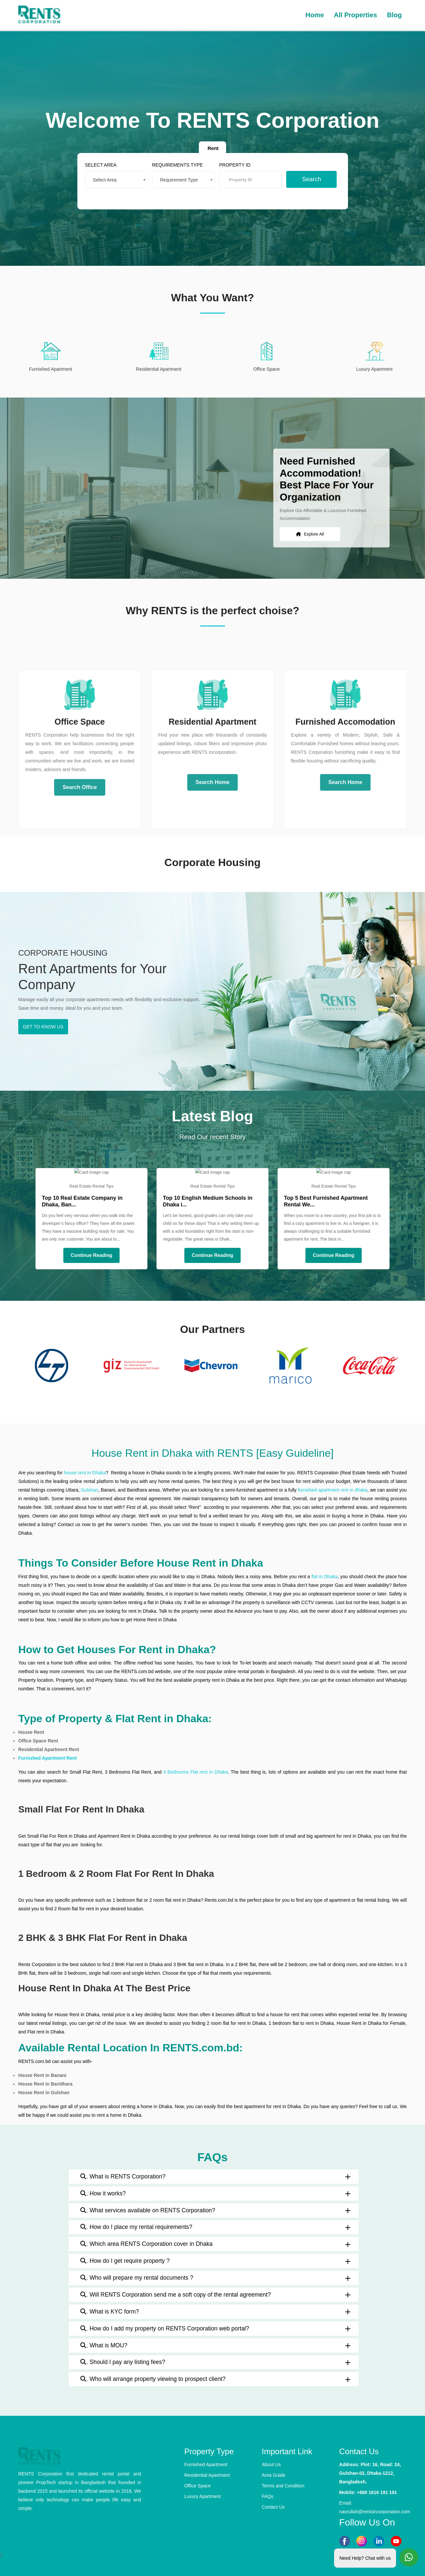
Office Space (197, 2485)
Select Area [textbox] (109, 178)
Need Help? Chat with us (365, 2557)
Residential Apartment (207, 2475)
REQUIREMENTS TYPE (179, 164)
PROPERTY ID (234, 164)
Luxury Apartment (202, 2496)
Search (307, 178)
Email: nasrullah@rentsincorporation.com (373, 2507)
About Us (271, 2464)
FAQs (267, 2496)
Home (314, 15)
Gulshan (89, 1490)
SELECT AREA (106, 164)
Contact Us (273, 2507)
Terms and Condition (283, 2485)
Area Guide (273, 2475)
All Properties (355, 15)
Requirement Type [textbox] (180, 178)
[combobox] (121, 178)
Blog (394, 15)
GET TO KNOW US (43, 1026)
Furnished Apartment (205, 2464)
